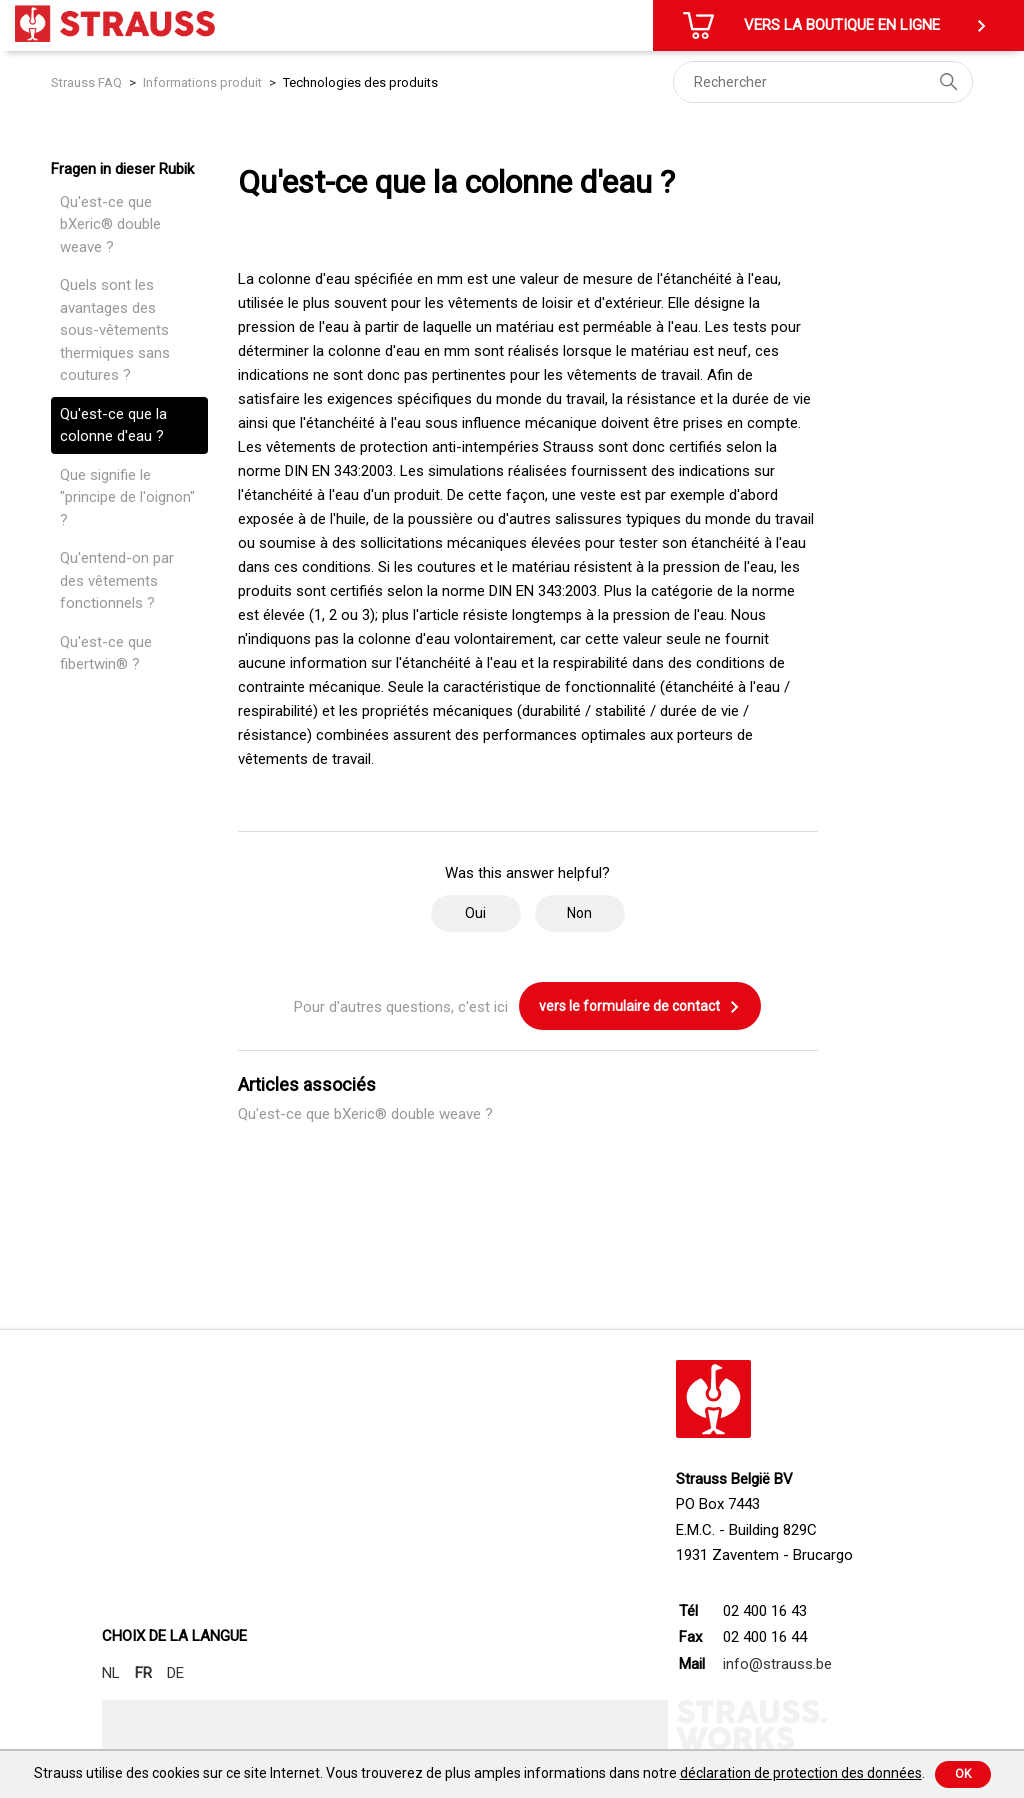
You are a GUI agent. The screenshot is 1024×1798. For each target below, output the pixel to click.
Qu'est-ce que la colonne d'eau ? (113, 425)
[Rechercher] (823, 82)
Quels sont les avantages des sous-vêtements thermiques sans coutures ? (115, 330)
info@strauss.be (777, 1664)
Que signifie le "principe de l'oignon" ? (127, 497)
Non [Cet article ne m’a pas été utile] (579, 913)
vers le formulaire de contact (640, 1007)
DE (175, 1673)
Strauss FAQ (88, 82)
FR (143, 1673)
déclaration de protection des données (801, 1773)
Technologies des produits (360, 82)
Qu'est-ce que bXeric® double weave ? (110, 224)
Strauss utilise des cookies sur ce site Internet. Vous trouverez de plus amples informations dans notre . (479, 1773)
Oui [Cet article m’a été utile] (475, 913)
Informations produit (202, 82)
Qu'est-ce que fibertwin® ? (106, 653)
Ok (963, 1774)
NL (111, 1673)
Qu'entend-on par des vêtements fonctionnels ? (117, 580)
